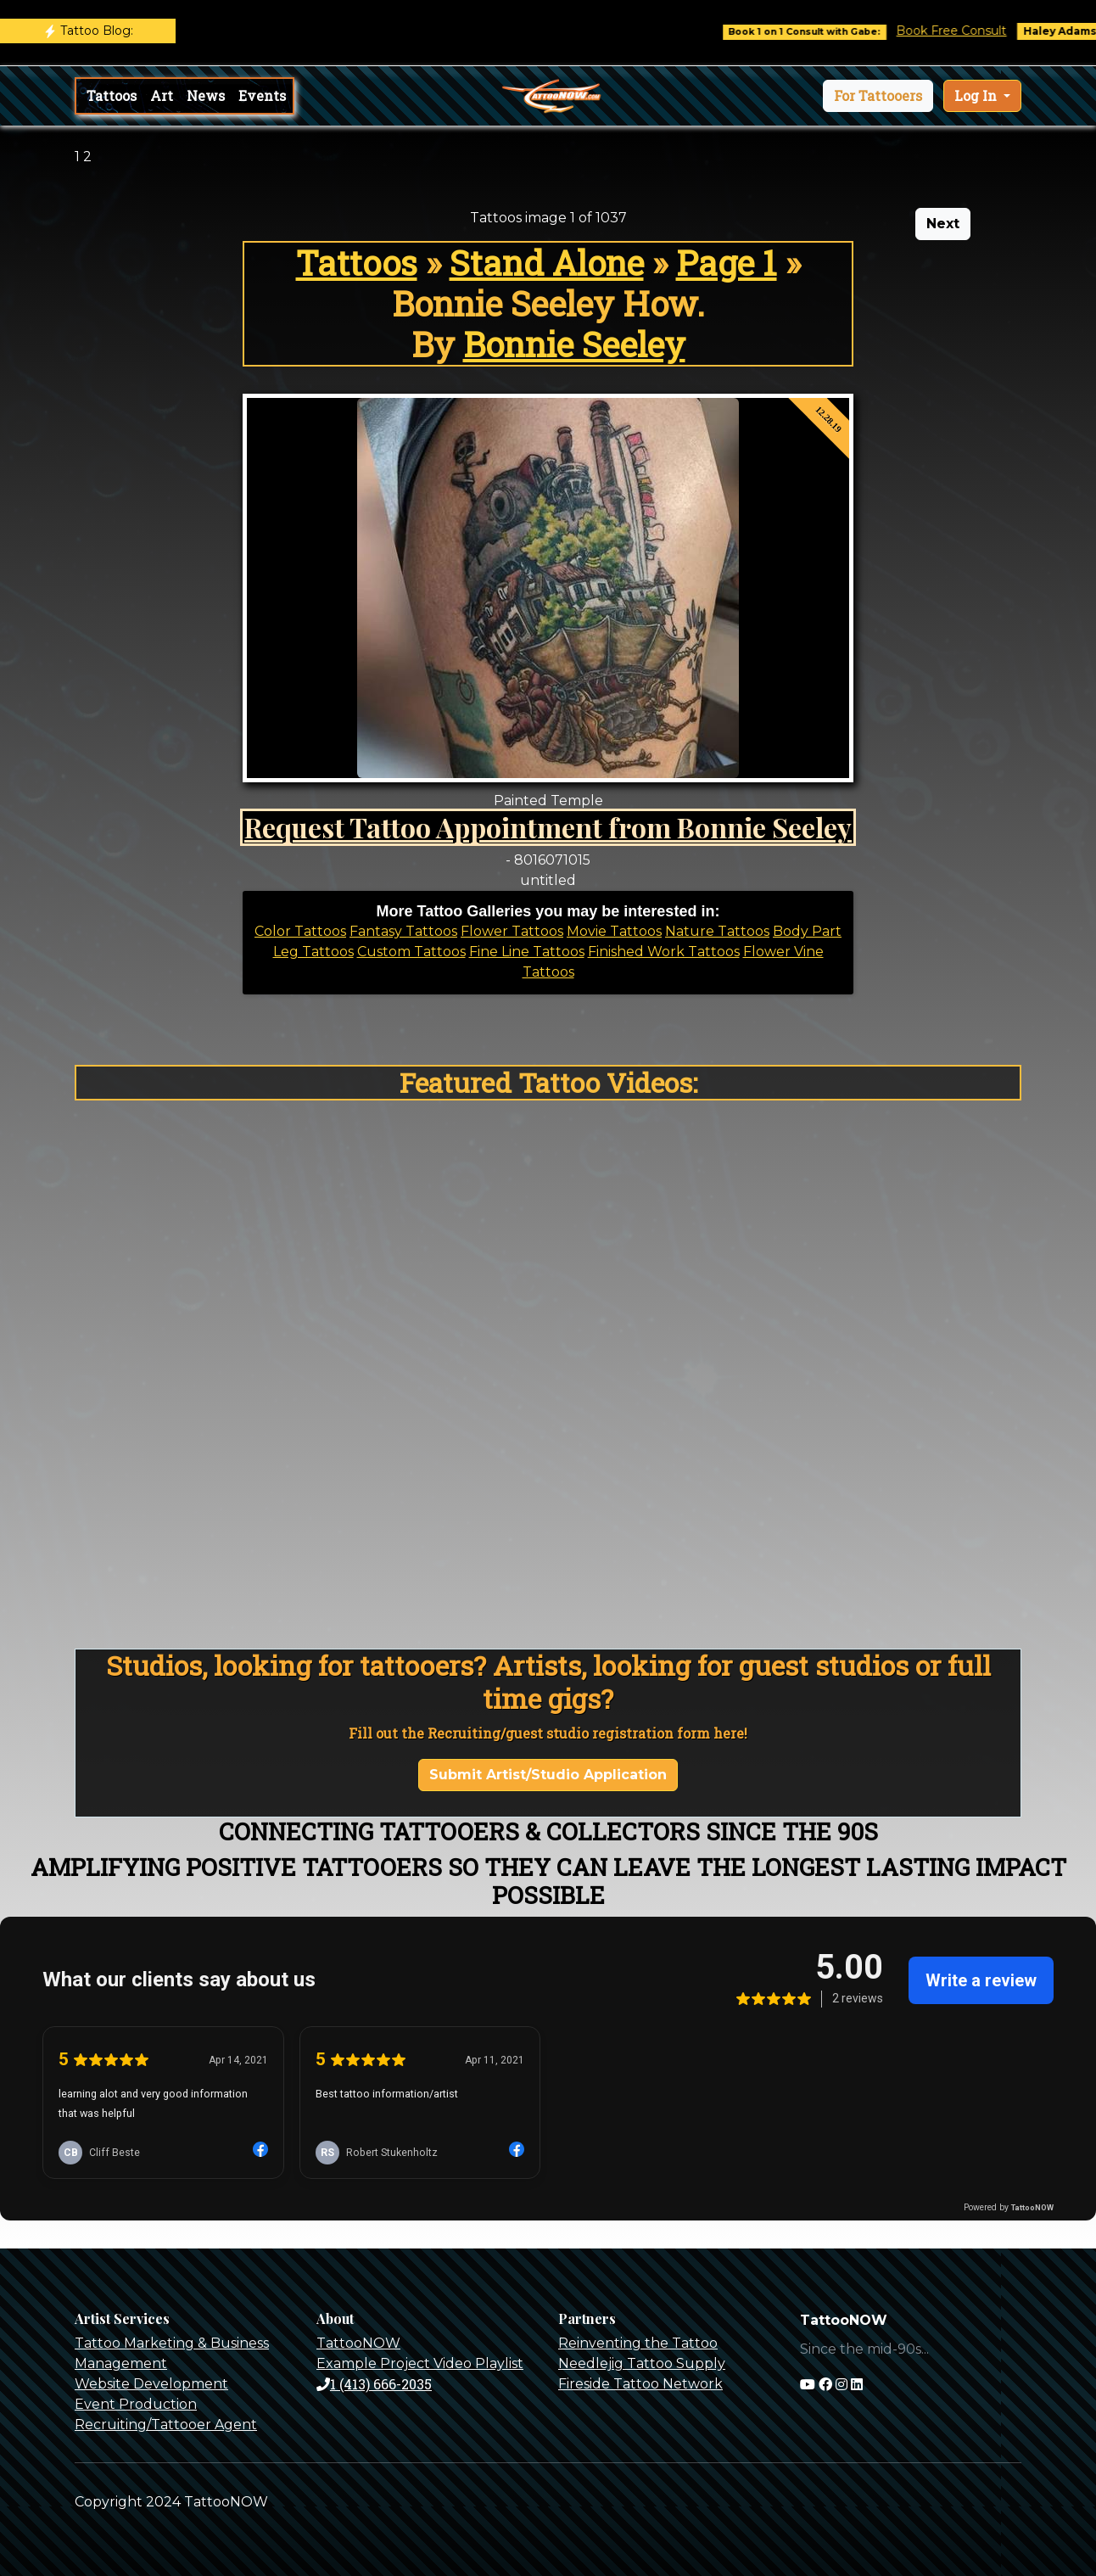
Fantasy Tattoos (403, 931)
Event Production (136, 2404)
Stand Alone (547, 262)
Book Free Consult (976, 30)
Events (262, 95)
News (206, 95)
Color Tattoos (300, 931)
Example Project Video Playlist (419, 2363)
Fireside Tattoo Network (640, 2384)
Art (161, 95)
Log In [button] (977, 95)
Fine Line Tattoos (526, 952)
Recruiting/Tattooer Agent (166, 2424)
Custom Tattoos (411, 952)
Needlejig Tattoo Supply (641, 2363)
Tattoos (112, 95)
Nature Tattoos (717, 931)
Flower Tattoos (512, 931)
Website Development (151, 2384)
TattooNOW (358, 2343)
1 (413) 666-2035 (374, 2384)
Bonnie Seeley (574, 344)
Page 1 (726, 262)
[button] (878, 96)
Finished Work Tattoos (664, 952)
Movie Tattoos (614, 931)
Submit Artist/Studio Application (548, 1775)
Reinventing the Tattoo (638, 2343)
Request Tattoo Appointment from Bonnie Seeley (548, 827)
